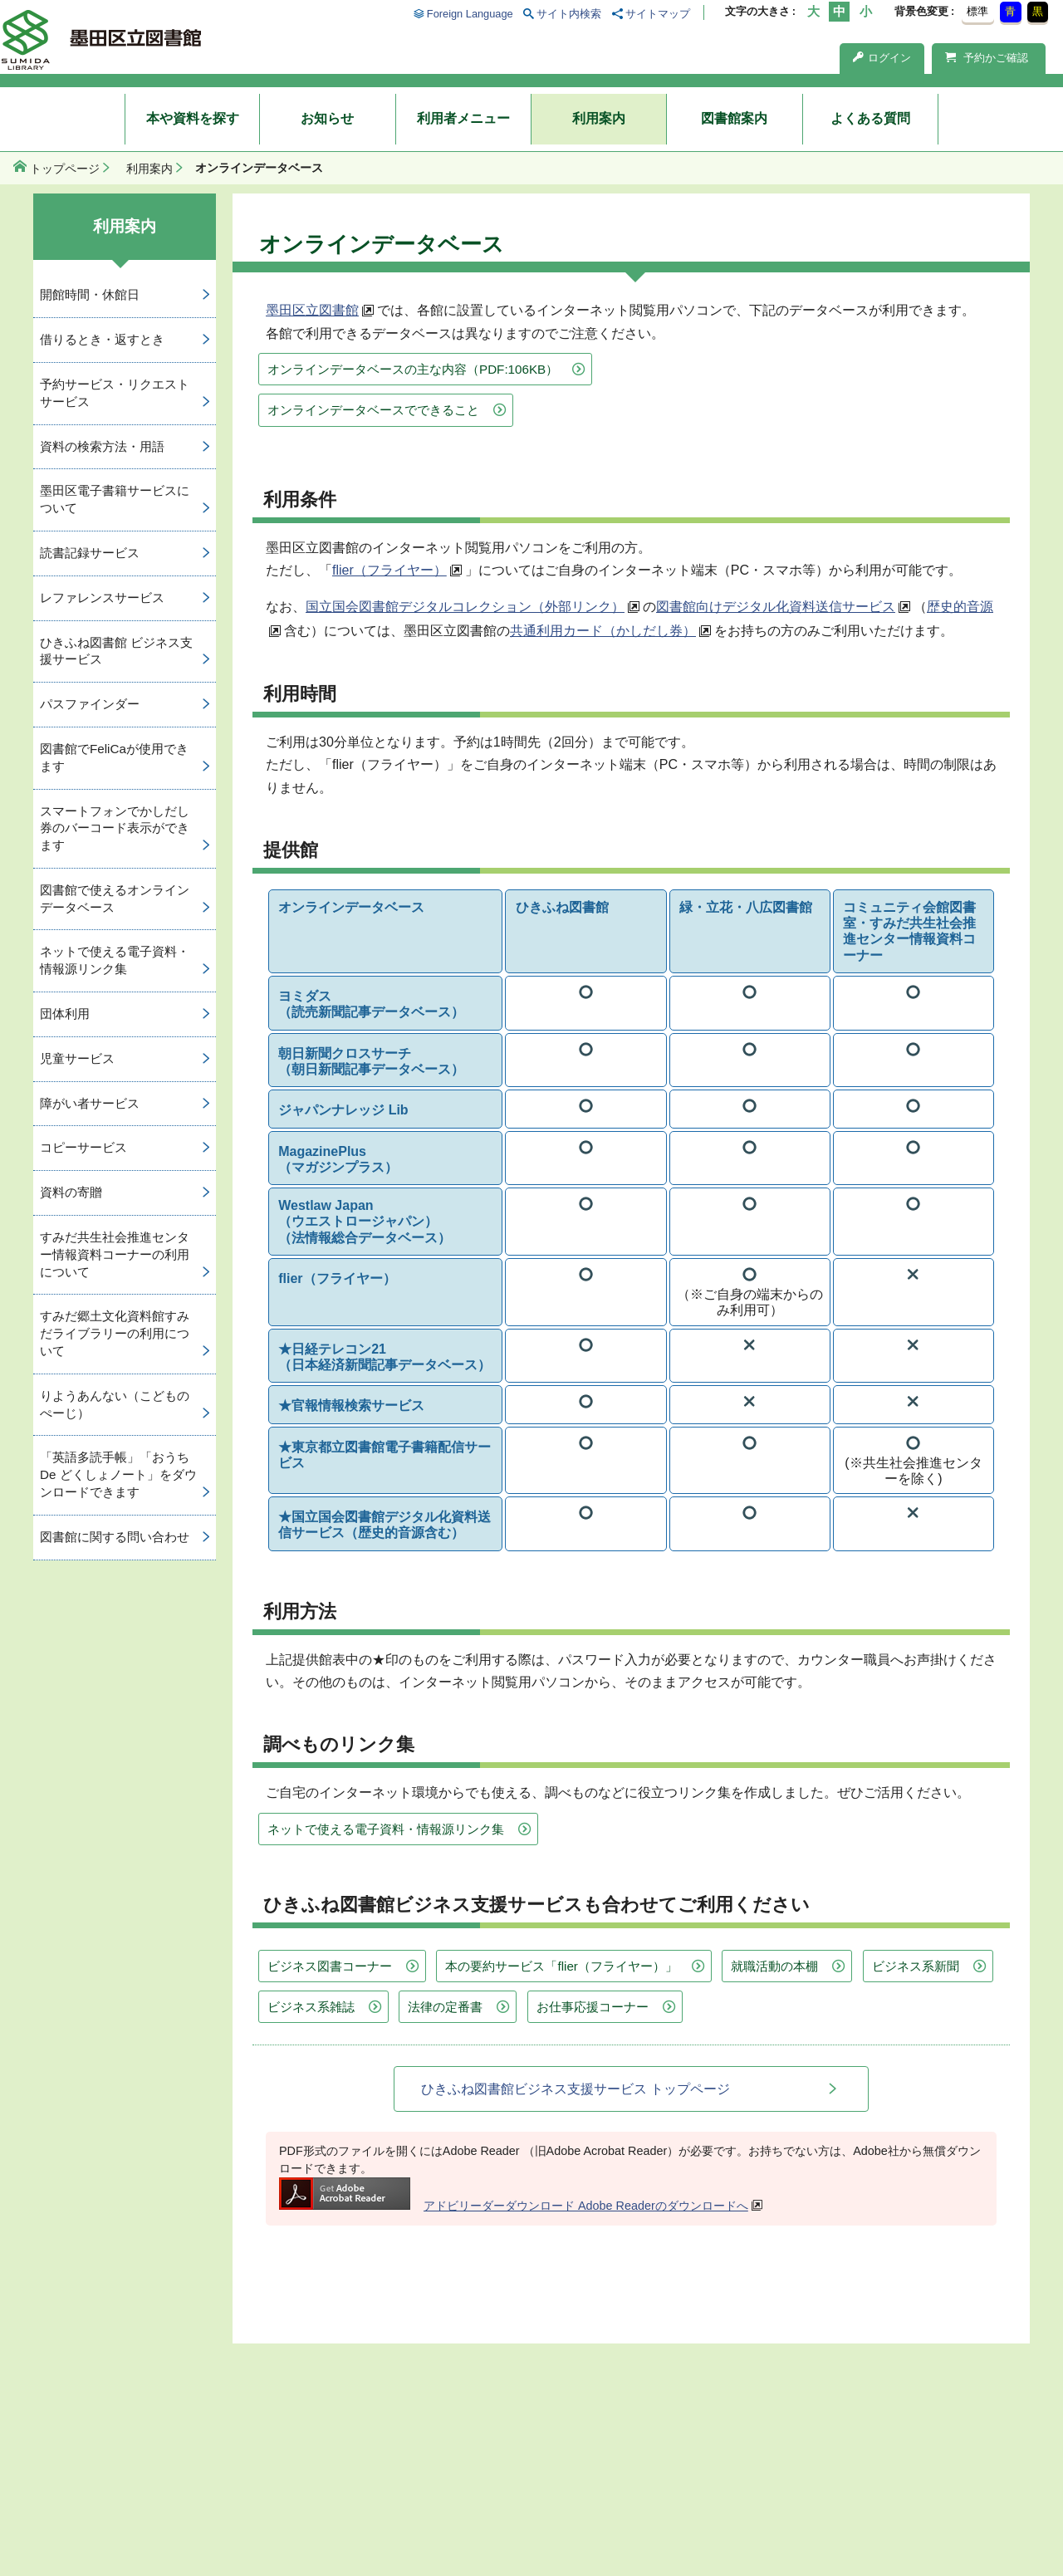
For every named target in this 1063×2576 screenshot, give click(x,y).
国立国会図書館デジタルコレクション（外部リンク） (465, 607)
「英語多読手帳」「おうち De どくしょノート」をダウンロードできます (118, 1474)
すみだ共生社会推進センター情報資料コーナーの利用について (114, 1254)
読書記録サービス (90, 553)
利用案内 (598, 118)
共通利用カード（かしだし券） (603, 631)
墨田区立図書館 (312, 310)
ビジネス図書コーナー (329, 1966)
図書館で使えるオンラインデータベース (114, 898)
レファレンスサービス (102, 597)
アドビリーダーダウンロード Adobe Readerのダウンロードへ (513, 2205)
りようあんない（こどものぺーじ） (114, 1404)
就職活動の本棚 (774, 1966)
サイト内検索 (568, 13)
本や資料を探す (192, 118)
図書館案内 (734, 118)
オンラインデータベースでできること (373, 410)
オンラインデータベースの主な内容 (412, 369)
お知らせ (327, 118)
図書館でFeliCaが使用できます (114, 757)
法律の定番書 (445, 2007)
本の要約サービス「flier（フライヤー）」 (561, 1966)
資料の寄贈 (71, 1192)
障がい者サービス (90, 1103)
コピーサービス (83, 1147)
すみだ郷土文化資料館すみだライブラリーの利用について (114, 1333)
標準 (977, 11)
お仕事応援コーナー (592, 2007)
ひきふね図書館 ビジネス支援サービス (116, 651)
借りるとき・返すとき (102, 339)
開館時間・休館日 (90, 294)
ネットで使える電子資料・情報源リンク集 (385, 1829)
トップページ (65, 168)
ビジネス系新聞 (915, 1966)
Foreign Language (470, 13)
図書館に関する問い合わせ (114, 1537)
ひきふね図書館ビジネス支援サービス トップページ (575, 2089)
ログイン (882, 57)
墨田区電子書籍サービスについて (114, 499)
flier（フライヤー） (389, 570)
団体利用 (65, 1013)
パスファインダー (90, 704)
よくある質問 (870, 118)
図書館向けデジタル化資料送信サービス (775, 607)
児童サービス (77, 1058)
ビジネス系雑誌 (311, 2007)
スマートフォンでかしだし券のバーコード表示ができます (114, 828)
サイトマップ (657, 13)
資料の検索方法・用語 (102, 446)
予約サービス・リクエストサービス (114, 393)
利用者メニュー (463, 118)
